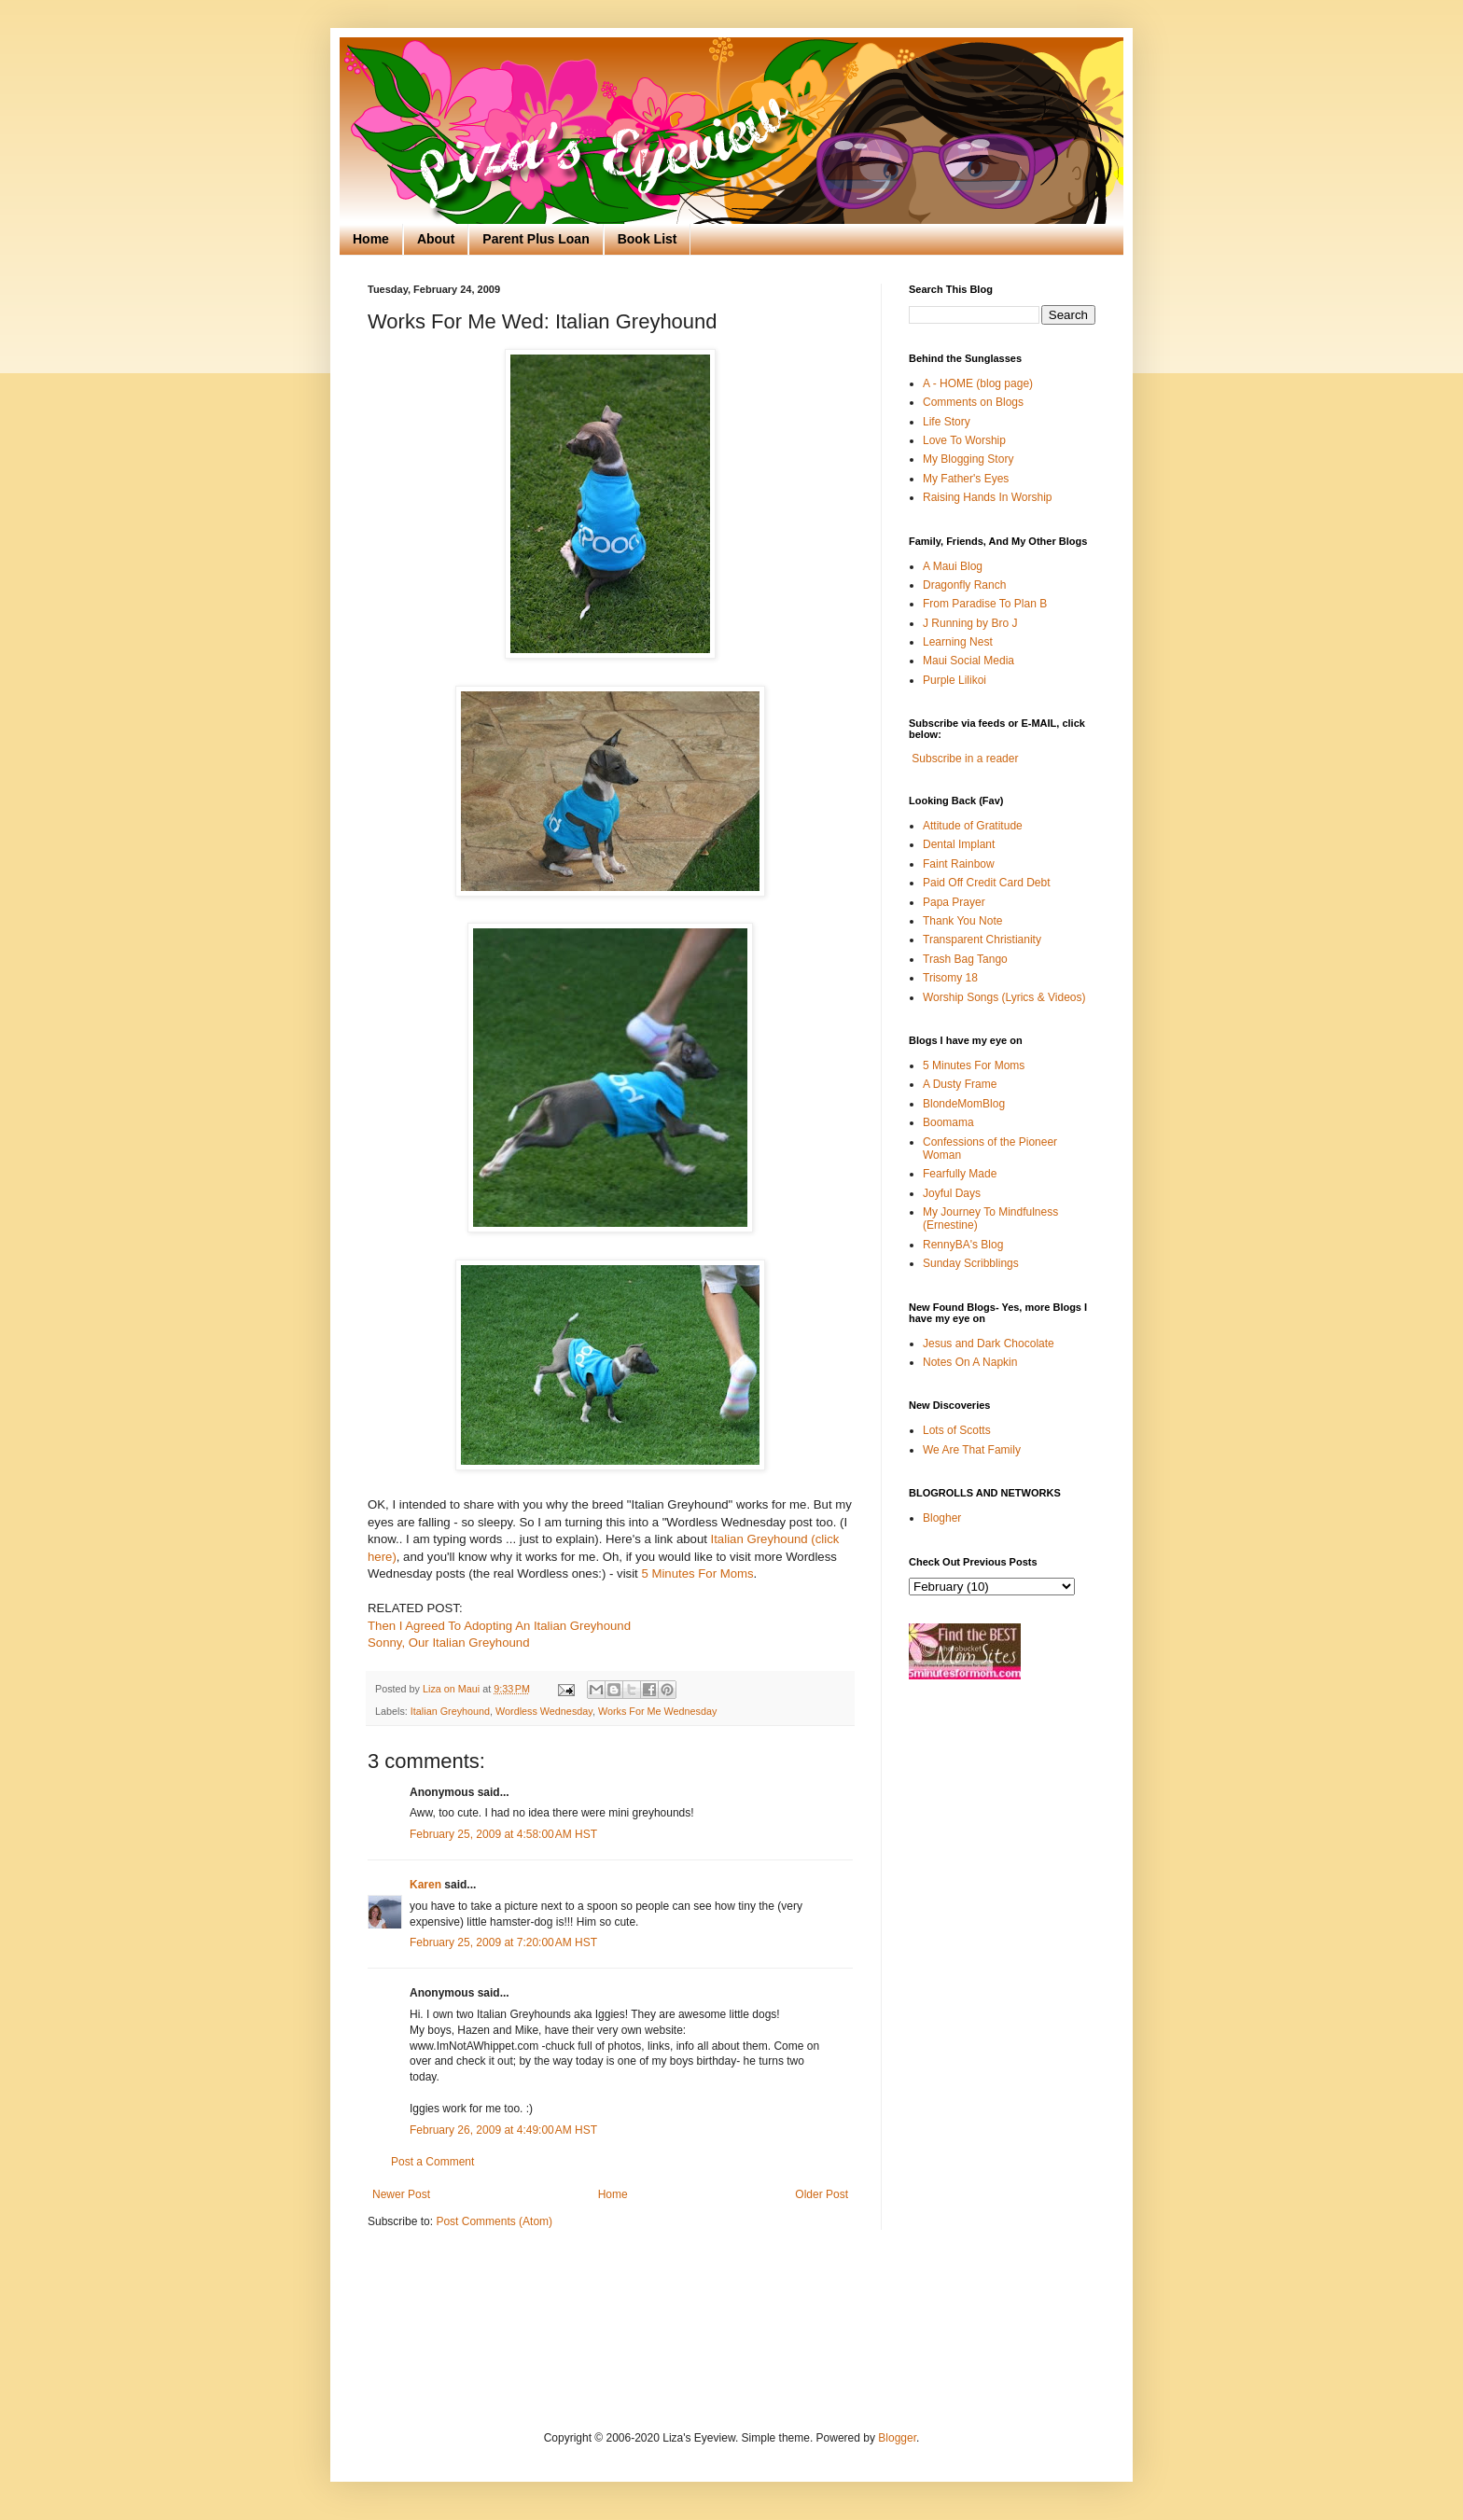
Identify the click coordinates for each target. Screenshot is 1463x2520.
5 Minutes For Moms (697, 1573)
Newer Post (401, 2194)
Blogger (897, 2437)
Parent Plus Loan (535, 238)
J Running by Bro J (970, 623)
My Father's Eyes (966, 478)
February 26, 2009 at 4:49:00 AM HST (503, 2130)
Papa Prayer (954, 902)
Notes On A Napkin (970, 1362)
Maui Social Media (968, 660)
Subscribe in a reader (965, 758)
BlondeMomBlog (964, 1103)
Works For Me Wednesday (657, 1711)
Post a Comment (432, 2161)
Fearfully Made (959, 1173)
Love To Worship (964, 440)
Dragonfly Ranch (964, 585)
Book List (647, 238)
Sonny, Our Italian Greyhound (449, 1643)
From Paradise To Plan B (985, 603)
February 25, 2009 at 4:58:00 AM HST (503, 1834)
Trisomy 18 (950, 977)
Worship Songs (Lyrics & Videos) (1004, 997)
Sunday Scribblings (971, 1263)
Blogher (942, 1518)
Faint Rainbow (959, 863)
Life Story (946, 421)
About (435, 238)
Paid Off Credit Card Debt (987, 882)
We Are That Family (972, 1449)
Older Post (821, 2194)
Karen (425, 1884)
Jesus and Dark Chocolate (988, 1343)
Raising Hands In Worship (987, 497)
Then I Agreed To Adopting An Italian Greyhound (499, 1626)
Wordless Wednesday (543, 1711)
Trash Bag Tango (965, 959)
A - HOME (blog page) (978, 383)
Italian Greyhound (450, 1711)
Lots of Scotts (957, 1430)
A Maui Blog (952, 566)
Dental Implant (959, 844)
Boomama (948, 1122)
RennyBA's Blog (963, 1244)
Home (371, 238)
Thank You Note (962, 920)
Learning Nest (958, 641)
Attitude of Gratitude (973, 825)
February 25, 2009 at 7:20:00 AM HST (503, 1942)
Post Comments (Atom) (494, 2221)
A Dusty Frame (959, 1084)
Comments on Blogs (973, 402)
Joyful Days (952, 1193)
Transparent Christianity (982, 939)
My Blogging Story (968, 459)
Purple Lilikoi (954, 680)
